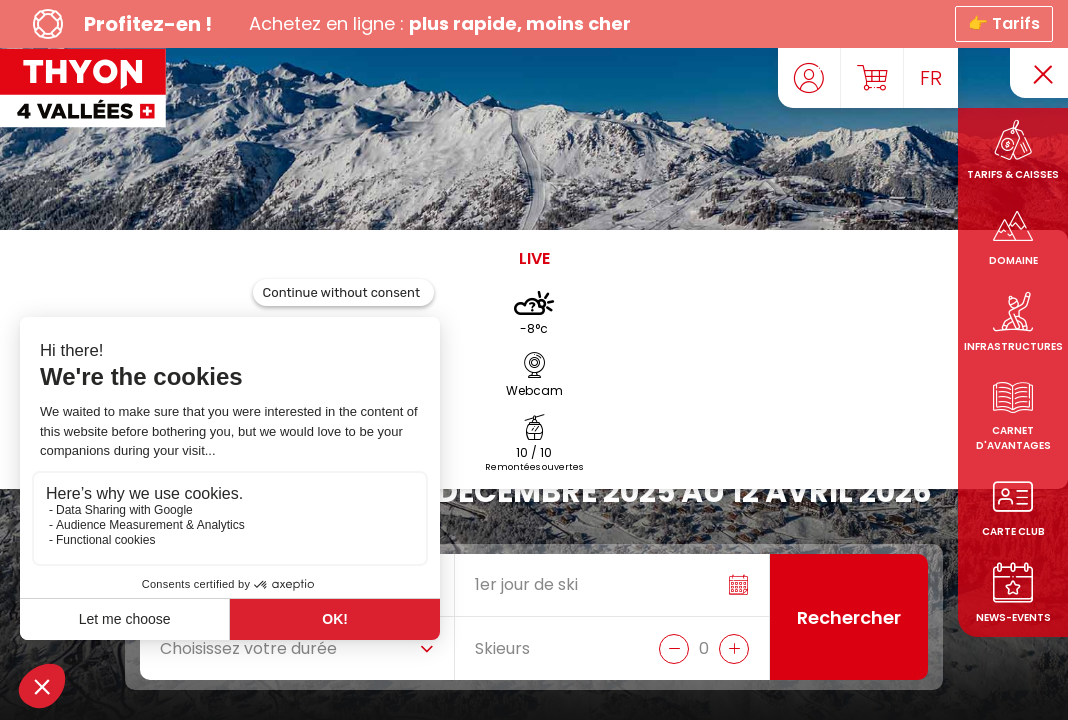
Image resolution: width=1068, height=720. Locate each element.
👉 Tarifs (1004, 23)
